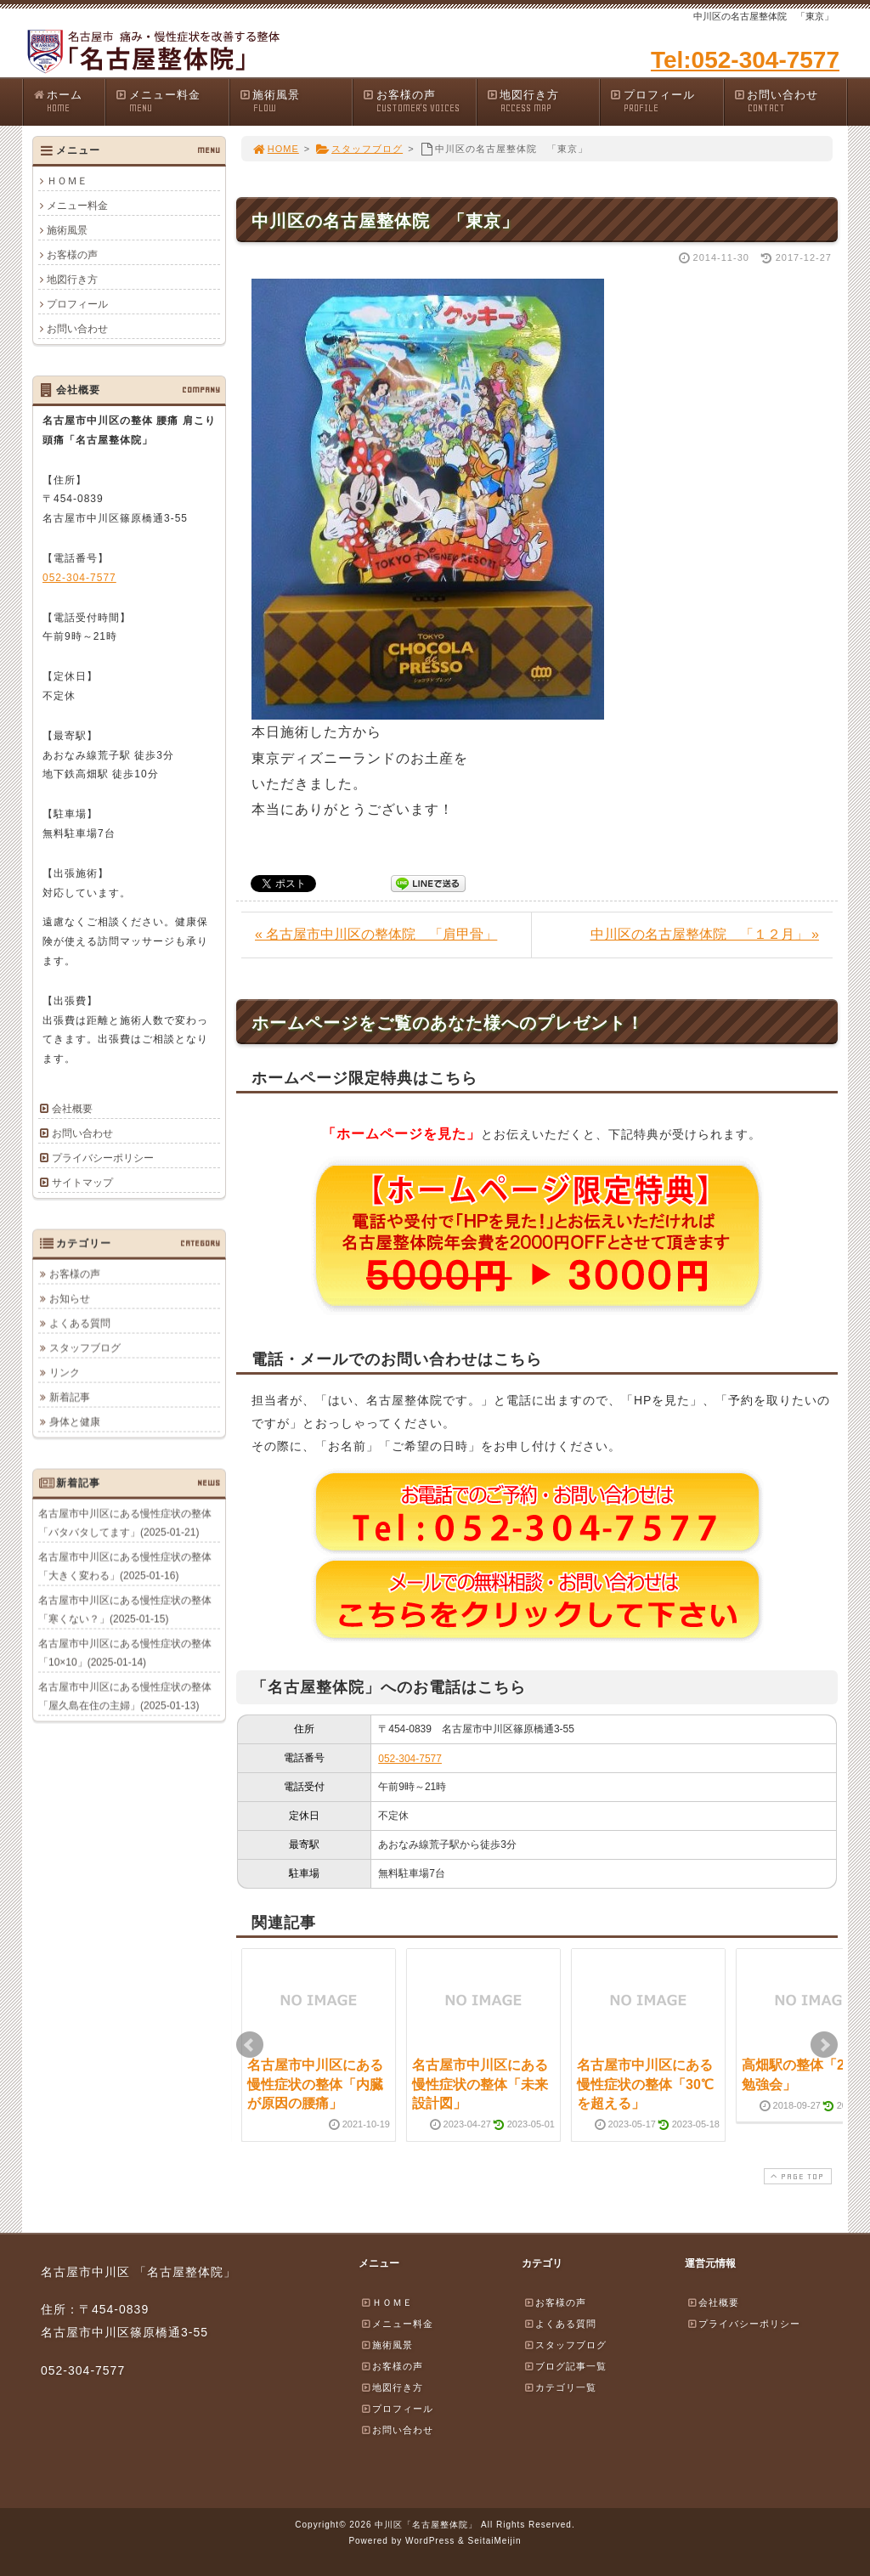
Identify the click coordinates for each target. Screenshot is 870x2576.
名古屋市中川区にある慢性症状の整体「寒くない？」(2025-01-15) (125, 1609)
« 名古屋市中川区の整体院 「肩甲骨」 (376, 934)
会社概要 (72, 1109)
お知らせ (69, 1298)
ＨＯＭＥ (67, 181)
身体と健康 (74, 1421)
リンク (64, 1372)
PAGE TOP (796, 2176)
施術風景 (296, 101)
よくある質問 (79, 1323)
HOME (275, 149)
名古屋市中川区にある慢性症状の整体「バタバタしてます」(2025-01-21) (125, 1522)
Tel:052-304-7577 (745, 60)
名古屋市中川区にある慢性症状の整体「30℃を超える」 (645, 2084)
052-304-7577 (410, 1759)
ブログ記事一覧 (565, 2366)
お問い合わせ (790, 101)
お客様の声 (419, 101)
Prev (249, 2045)
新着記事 (69, 1397)
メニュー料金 (172, 101)
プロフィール (666, 101)
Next (824, 2045)
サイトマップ (82, 1183)
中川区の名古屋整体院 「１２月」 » (704, 934)
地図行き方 (543, 101)
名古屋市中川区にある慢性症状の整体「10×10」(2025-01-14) (125, 1652)
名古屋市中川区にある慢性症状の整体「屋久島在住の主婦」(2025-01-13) (125, 1696)
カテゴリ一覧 (559, 2387)
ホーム (68, 101)
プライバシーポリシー (103, 1158)
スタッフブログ (359, 149)
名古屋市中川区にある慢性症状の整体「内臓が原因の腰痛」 (315, 2084)
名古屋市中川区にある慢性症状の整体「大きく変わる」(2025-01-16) (125, 1566)
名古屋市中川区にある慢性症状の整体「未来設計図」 (480, 2084)
